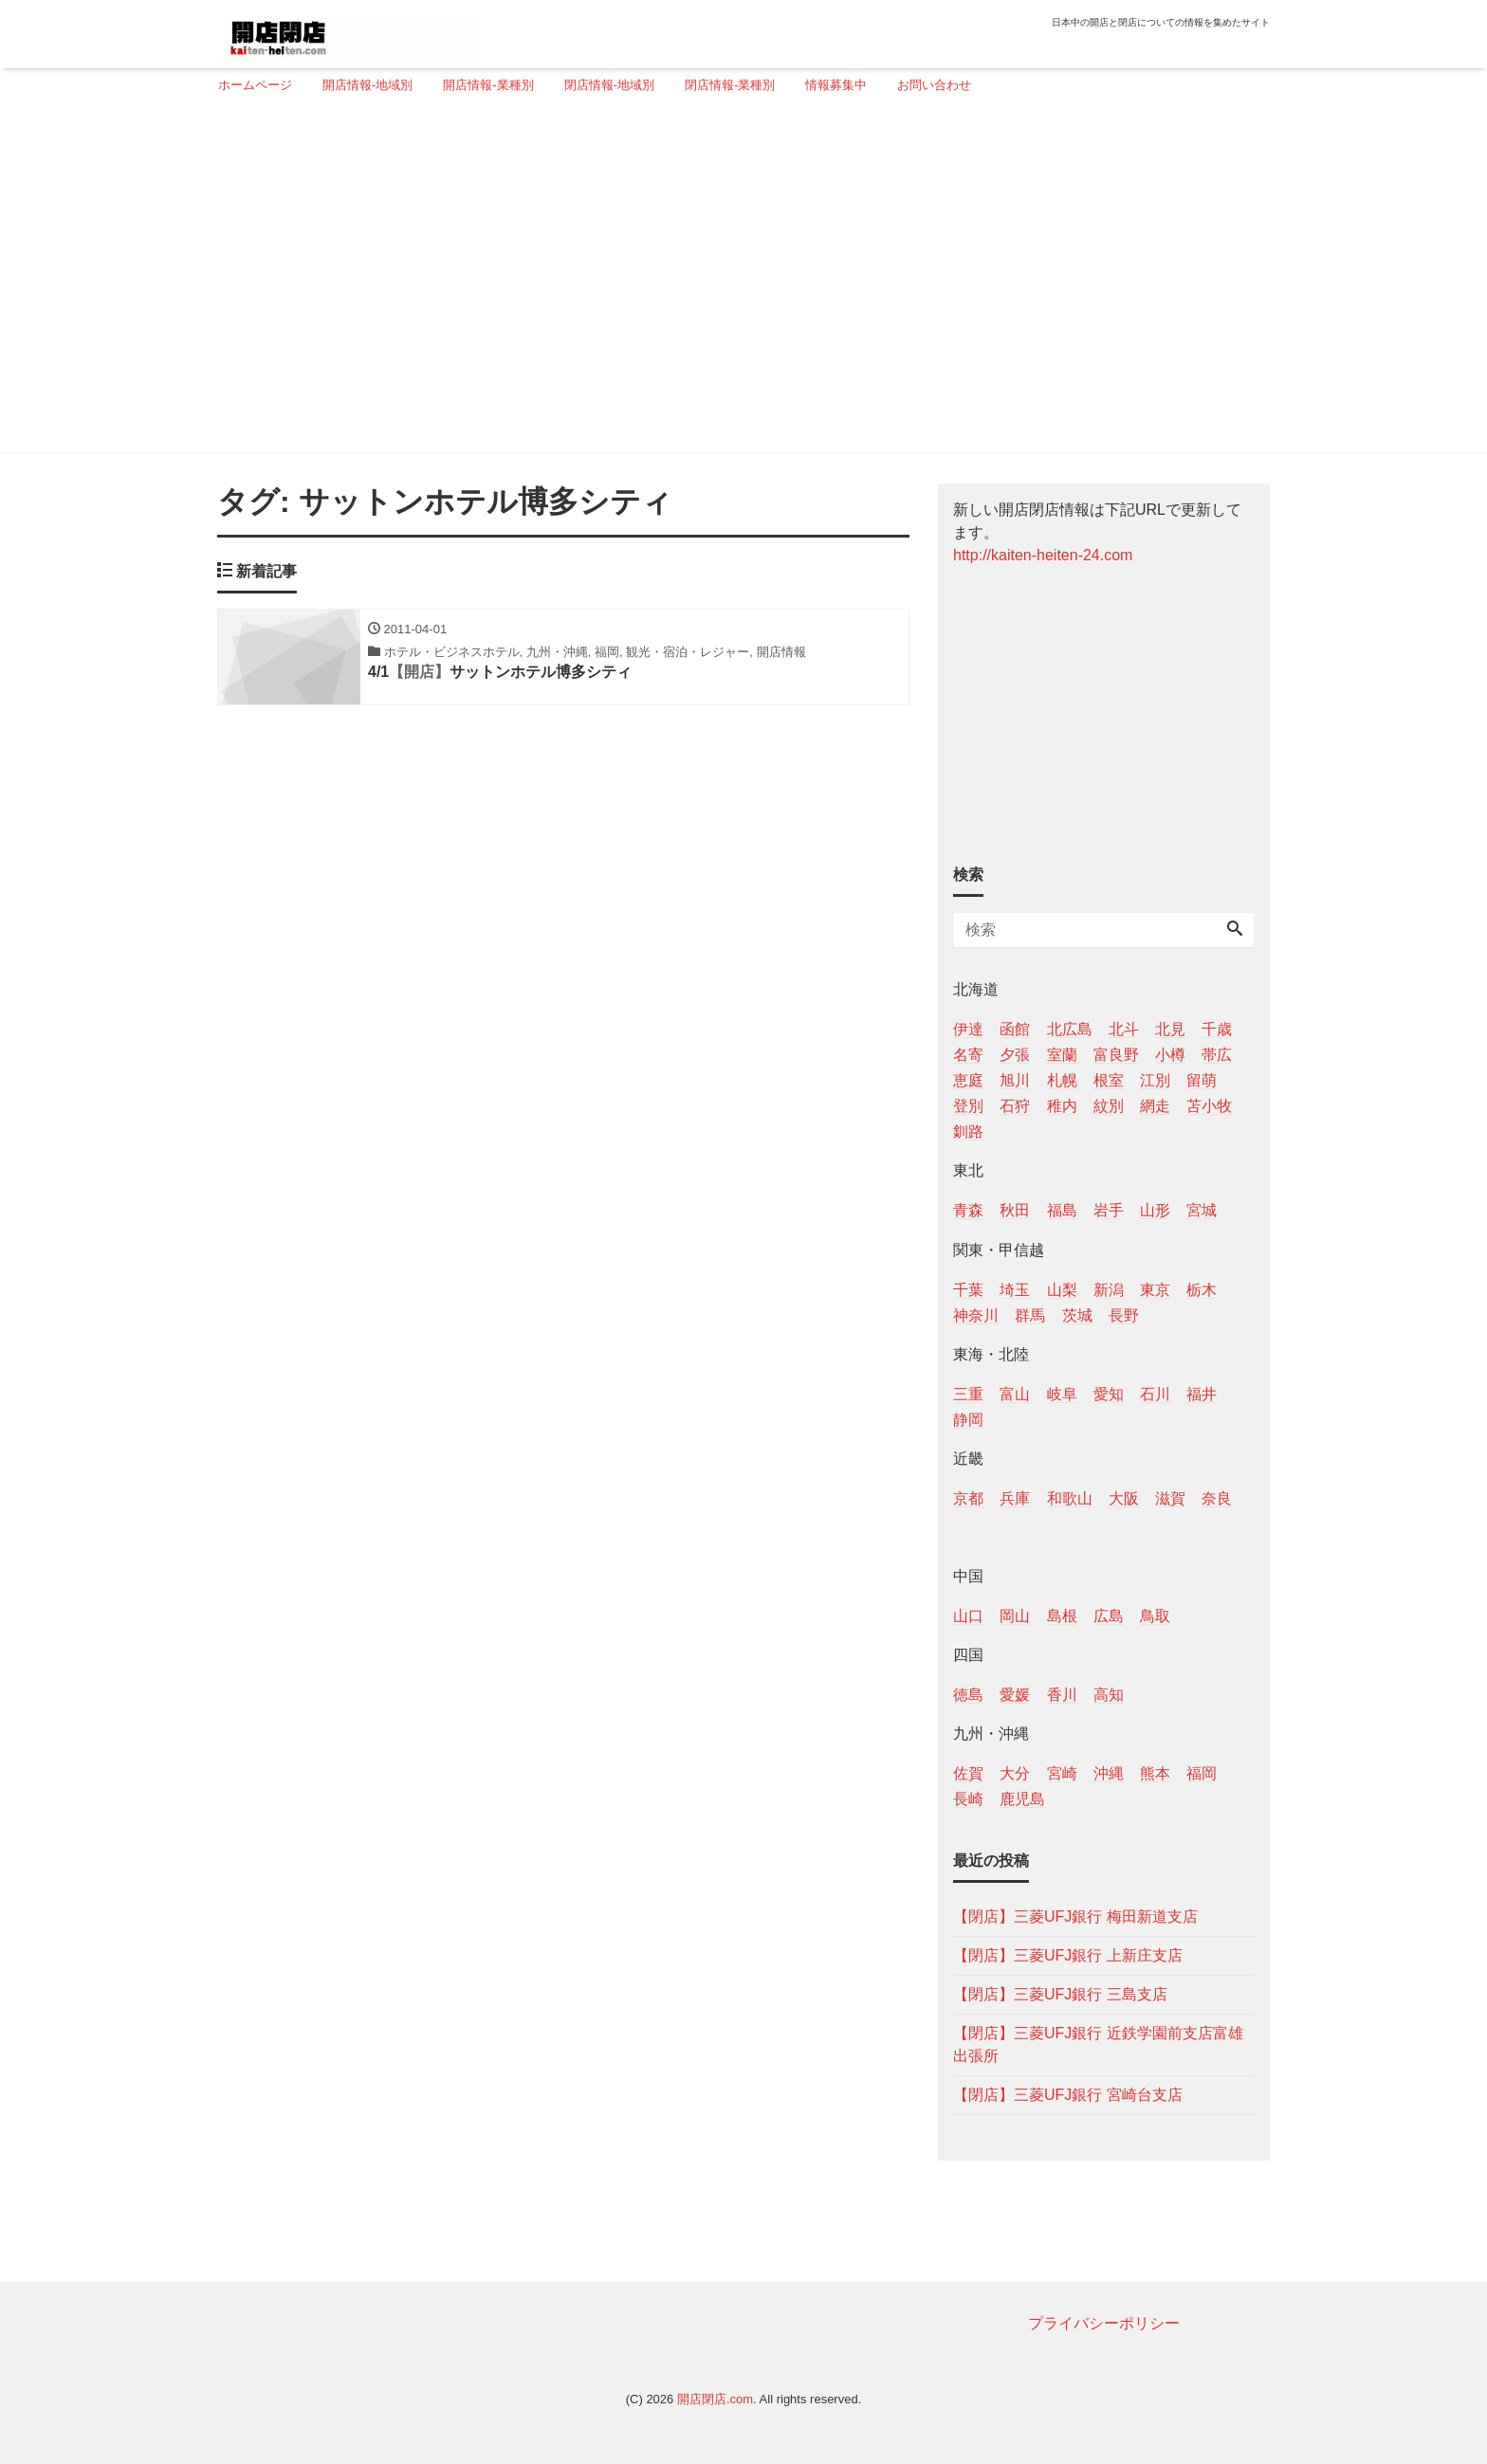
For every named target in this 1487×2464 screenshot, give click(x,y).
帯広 (1217, 1055)
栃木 (1201, 1290)
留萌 (1201, 1080)
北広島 (1069, 1029)
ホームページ (255, 85)
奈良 (1217, 1498)
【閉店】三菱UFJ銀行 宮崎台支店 (1068, 2095)
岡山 (1015, 1616)
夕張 (1015, 1055)
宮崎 (1062, 1773)
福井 (1201, 1394)
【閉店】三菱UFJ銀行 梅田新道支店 (1075, 1916)
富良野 (1116, 1055)
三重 (968, 1394)
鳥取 (1155, 1616)
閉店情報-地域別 (609, 85)
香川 (1062, 1695)
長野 (1124, 1315)
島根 (1062, 1616)
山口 (968, 1616)
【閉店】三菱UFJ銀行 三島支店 (1060, 1994)
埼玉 (1015, 1290)
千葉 (968, 1290)
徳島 (968, 1695)
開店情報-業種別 (488, 85)
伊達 (968, 1029)
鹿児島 (1022, 1799)
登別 (968, 1106)
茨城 (1077, 1315)
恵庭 (968, 1080)
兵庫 (1015, 1498)
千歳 (1217, 1029)
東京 (1155, 1290)
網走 (1155, 1106)
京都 (968, 1498)
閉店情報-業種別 (730, 85)
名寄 (968, 1055)
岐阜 (1062, 1394)
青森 (968, 1210)
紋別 (1108, 1106)
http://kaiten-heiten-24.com (1042, 555)
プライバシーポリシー (1104, 2323)
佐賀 (968, 1773)
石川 (1155, 1394)
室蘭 (1062, 1055)
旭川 (1015, 1080)
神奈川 (976, 1315)
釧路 (968, 1131)
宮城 (1201, 1210)
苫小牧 (1209, 1106)
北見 (1170, 1029)
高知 (1108, 1695)
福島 (1062, 1210)
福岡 (1201, 1773)
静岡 (968, 1420)
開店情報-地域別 (367, 85)
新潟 (1108, 1290)
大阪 (1124, 1498)
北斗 (1124, 1029)
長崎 (968, 1799)
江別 (1155, 1080)
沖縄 (1108, 1773)
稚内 (1062, 1106)
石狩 (1015, 1106)
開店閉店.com (715, 2399)
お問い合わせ (934, 85)
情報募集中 (836, 85)
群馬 (1030, 1315)
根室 (1108, 1080)
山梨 (1062, 1290)
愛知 (1108, 1394)
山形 (1155, 1210)
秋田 (1015, 1210)
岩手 (1108, 1210)
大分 (1015, 1773)
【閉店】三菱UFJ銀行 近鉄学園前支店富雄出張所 (1098, 2044)
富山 (1015, 1394)
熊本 (1155, 1773)
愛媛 (1015, 1695)
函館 (1015, 1029)
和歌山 (1069, 1498)
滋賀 (1170, 1498)
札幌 (1062, 1080)
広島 (1108, 1616)
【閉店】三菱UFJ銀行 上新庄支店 (1068, 1955)
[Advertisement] (736, 281)
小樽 (1170, 1055)
